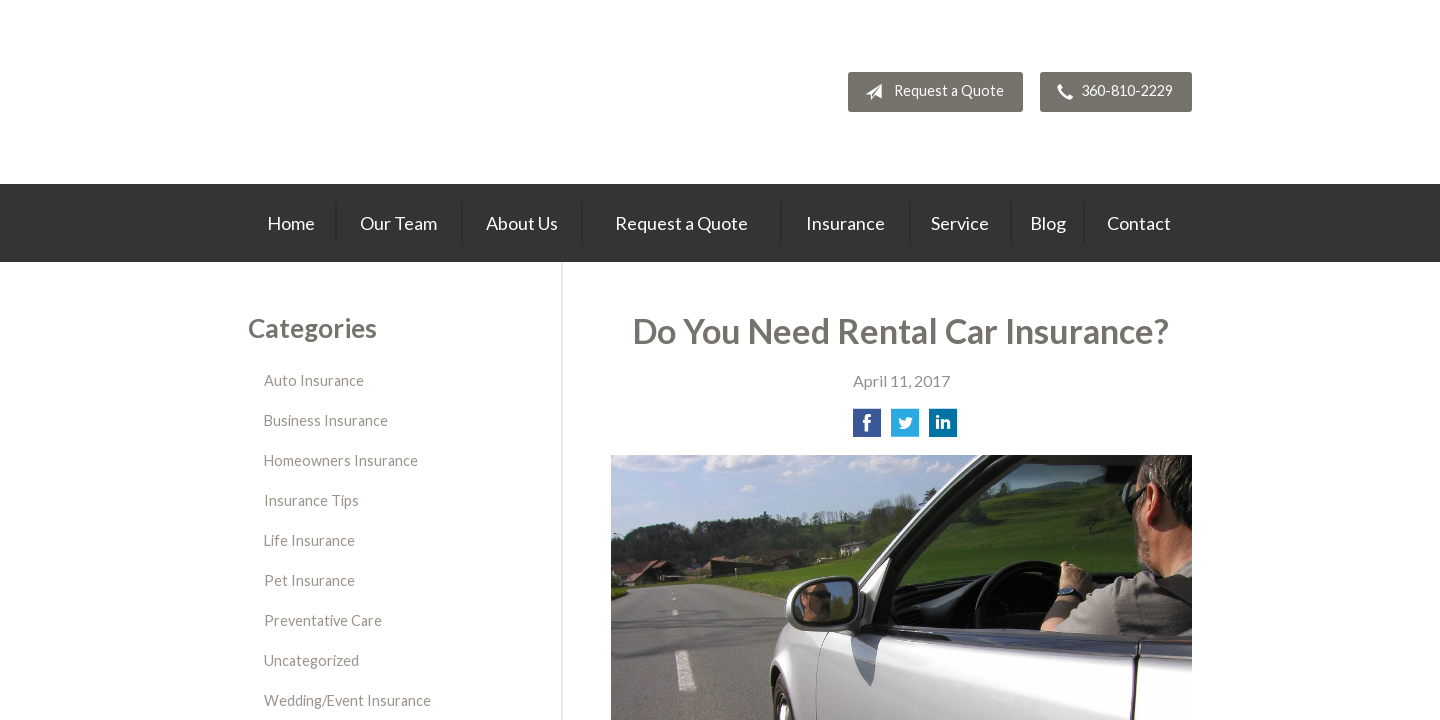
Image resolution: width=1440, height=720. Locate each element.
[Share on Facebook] (867, 428)
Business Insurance (326, 420)
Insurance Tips (311, 500)
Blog (1048, 223)
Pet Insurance (309, 580)
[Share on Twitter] (905, 428)
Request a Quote (930, 92)
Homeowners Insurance (341, 460)
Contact (1139, 223)
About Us (522, 223)
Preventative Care (323, 620)
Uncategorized (311, 660)
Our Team (398, 223)
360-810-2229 (1111, 92)
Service (960, 223)
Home (291, 223)
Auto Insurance (314, 380)
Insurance (845, 223)
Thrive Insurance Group (362, 92)
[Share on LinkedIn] (943, 428)
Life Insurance (309, 540)
